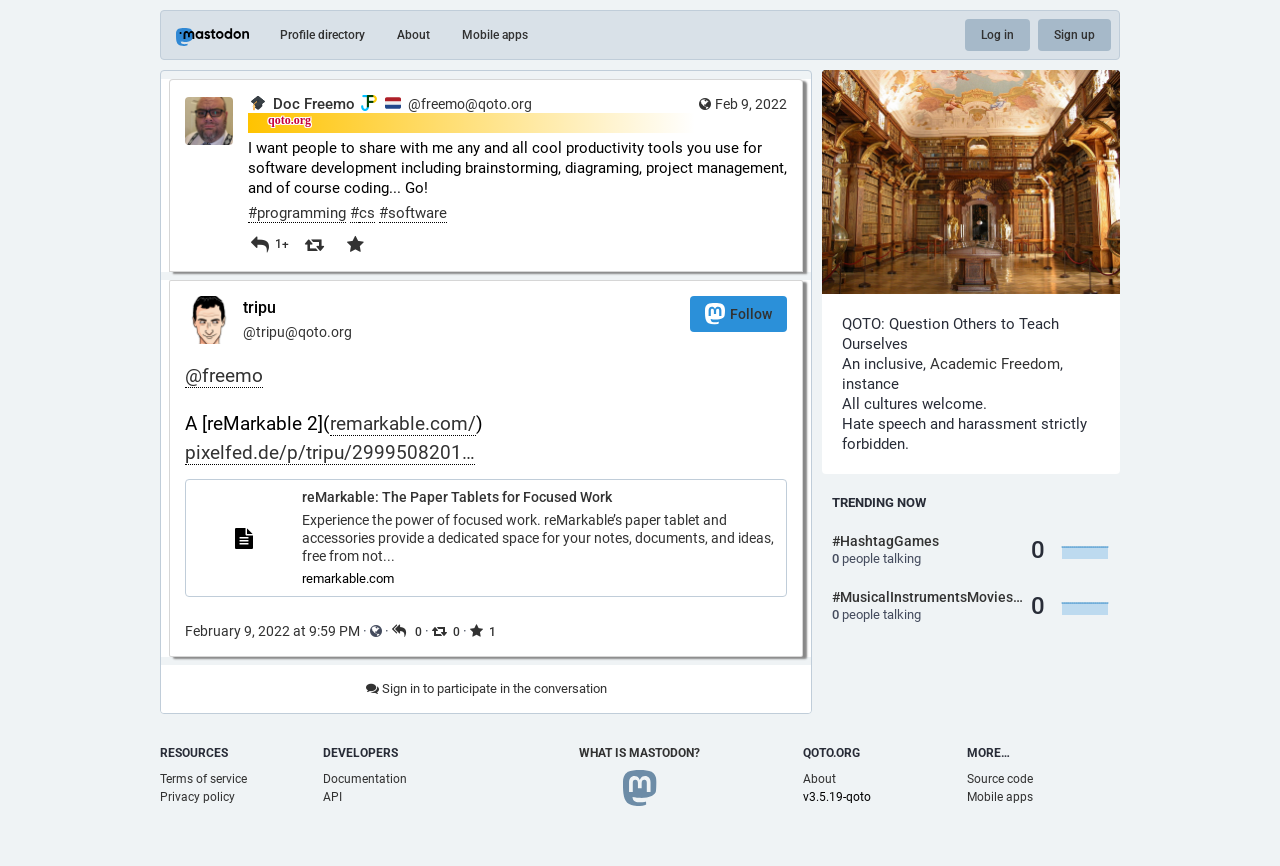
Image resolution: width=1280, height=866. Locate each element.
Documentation (365, 779)
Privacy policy (197, 797)
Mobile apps (495, 35)
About (413, 35)
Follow (738, 313)
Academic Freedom (995, 364)
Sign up (1074, 35)
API (332, 797)
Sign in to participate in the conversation (486, 688)
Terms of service (203, 779)
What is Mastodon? (639, 753)
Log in (997, 35)
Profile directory (322, 35)
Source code (1000, 779)
